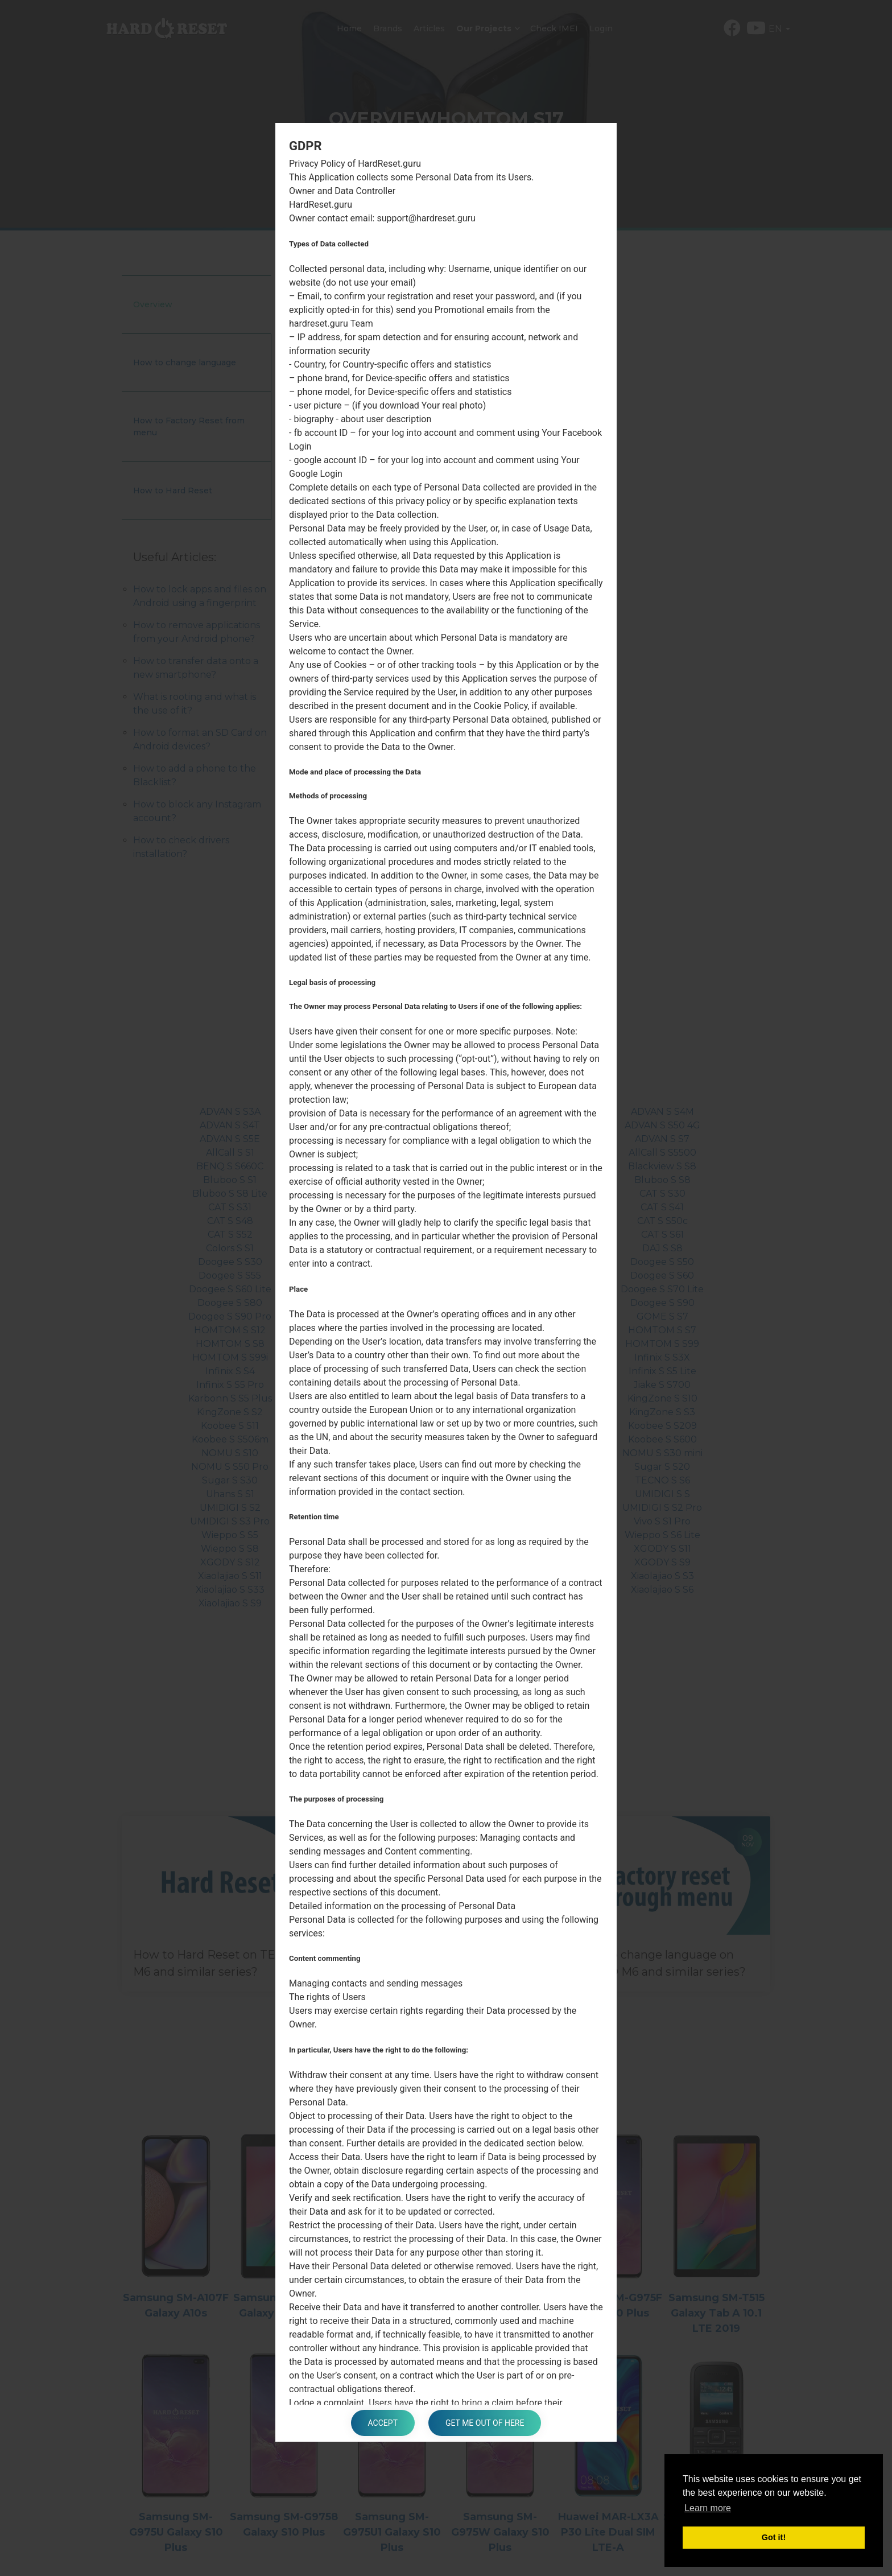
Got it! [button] (774, 2537)
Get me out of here (484, 2422)
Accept (383, 2422)
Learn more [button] (707, 2508)
